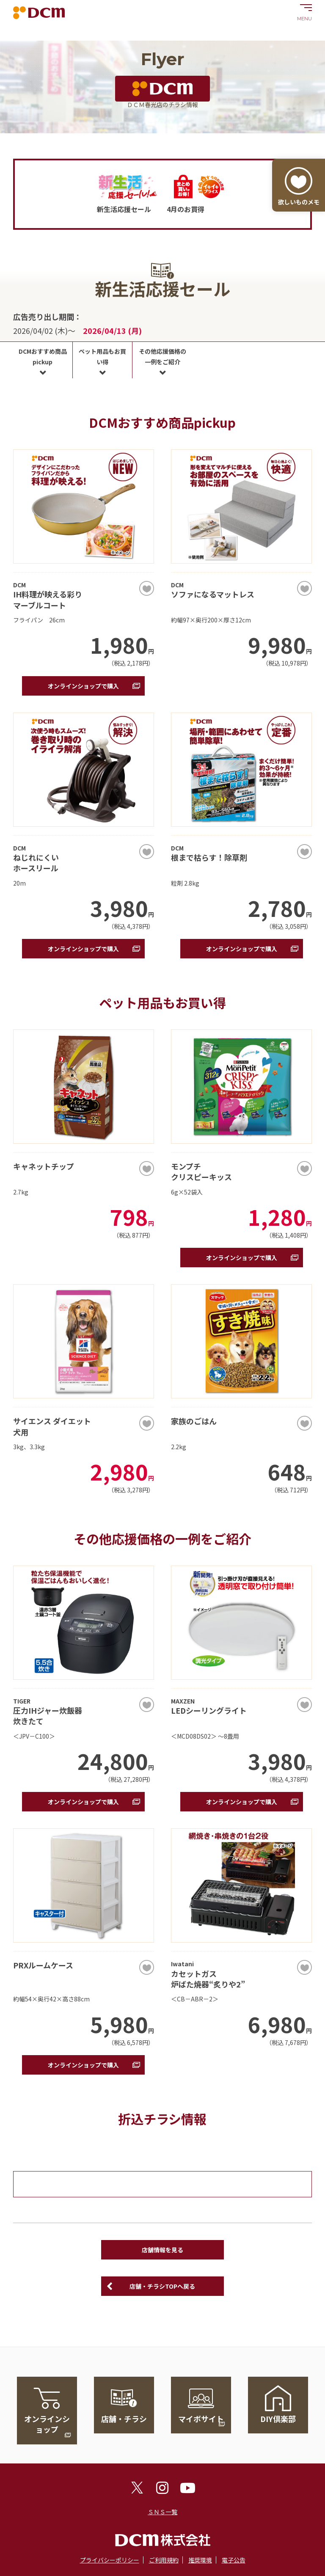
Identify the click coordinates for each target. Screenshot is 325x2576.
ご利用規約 (164, 2560)
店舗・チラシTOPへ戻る (162, 2286)
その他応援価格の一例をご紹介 (162, 356)
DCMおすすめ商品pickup (43, 356)
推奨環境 (200, 2560)
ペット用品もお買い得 (102, 356)
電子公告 (233, 2560)
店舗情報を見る (162, 2250)
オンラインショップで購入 (83, 686)
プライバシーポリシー (109, 2560)
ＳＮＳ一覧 (162, 2511)
